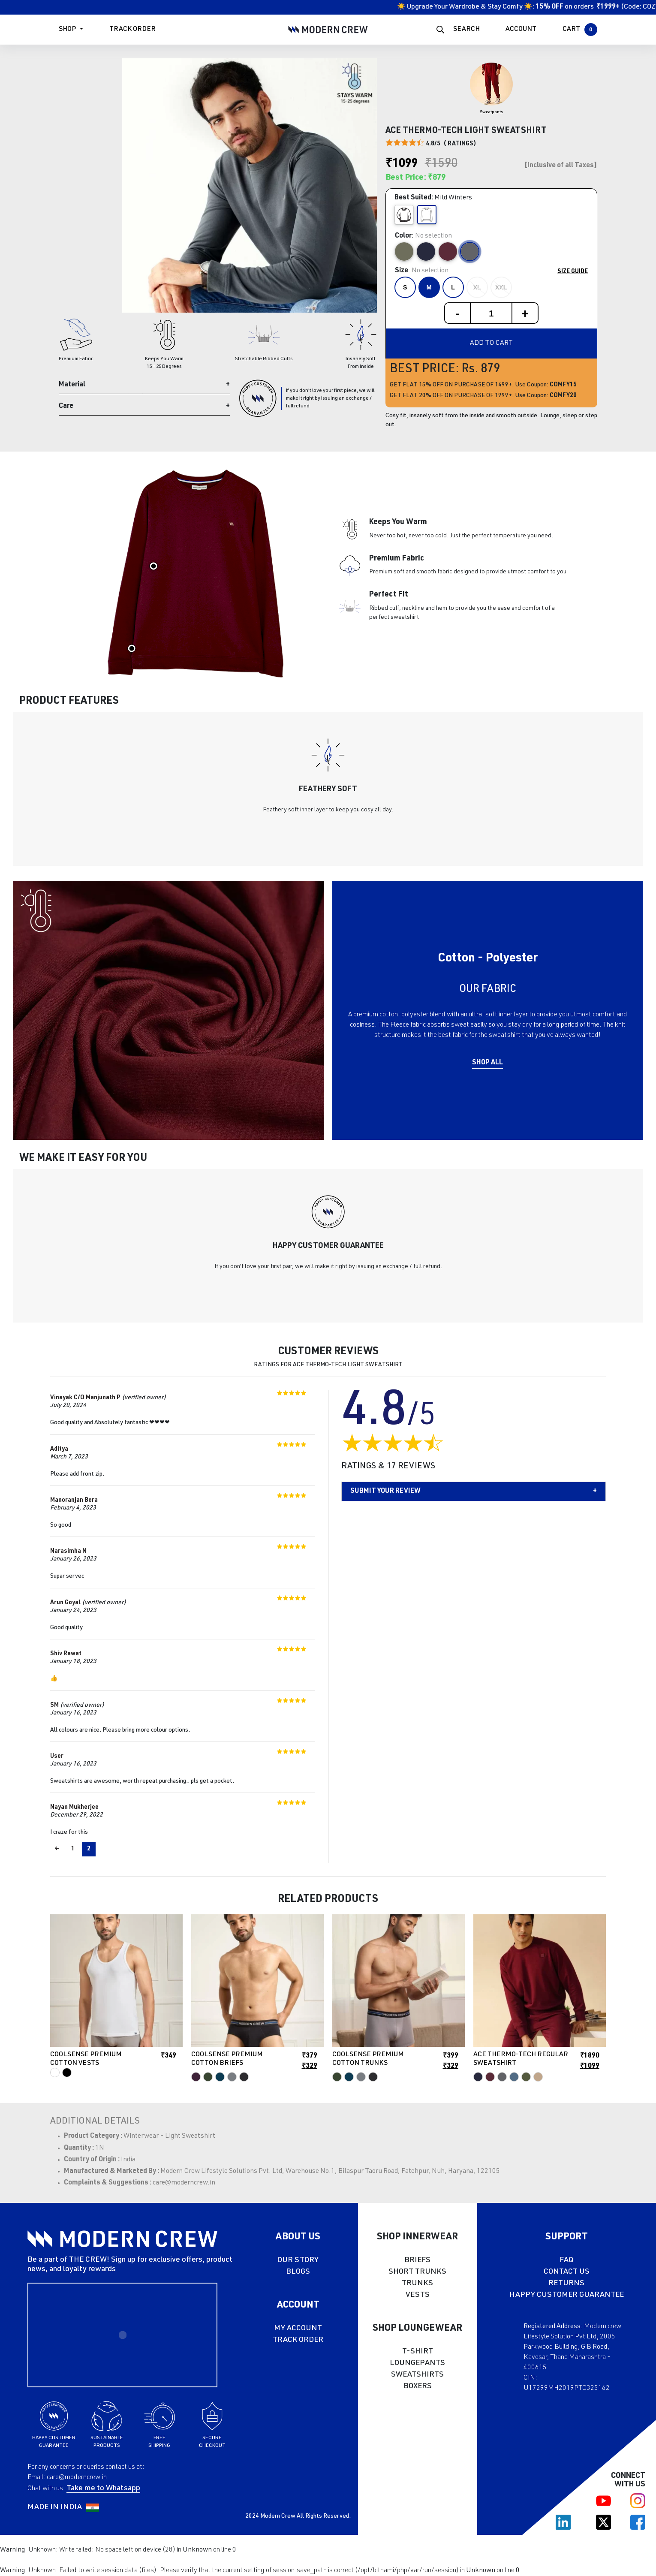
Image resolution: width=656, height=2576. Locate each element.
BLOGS (298, 2272)
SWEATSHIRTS (417, 2375)
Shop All (487, 1063)
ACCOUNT (521, 29)
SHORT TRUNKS (417, 2272)
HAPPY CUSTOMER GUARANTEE (566, 2295)
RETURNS (566, 2283)
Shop (67, 29)
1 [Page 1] (73, 1849)
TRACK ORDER (298, 2340)
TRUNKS (417, 2283)
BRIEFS (417, 2260)
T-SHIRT (417, 2352)
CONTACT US (567, 2272)
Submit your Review (385, 1491)
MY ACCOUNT (298, 2328)
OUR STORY (298, 2260)
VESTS (418, 2295)
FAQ (566, 2260)
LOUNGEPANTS (417, 2363)
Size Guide (572, 272)
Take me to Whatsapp (103, 2488)
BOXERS (417, 2386)
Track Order (132, 29)
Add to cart (491, 343)
